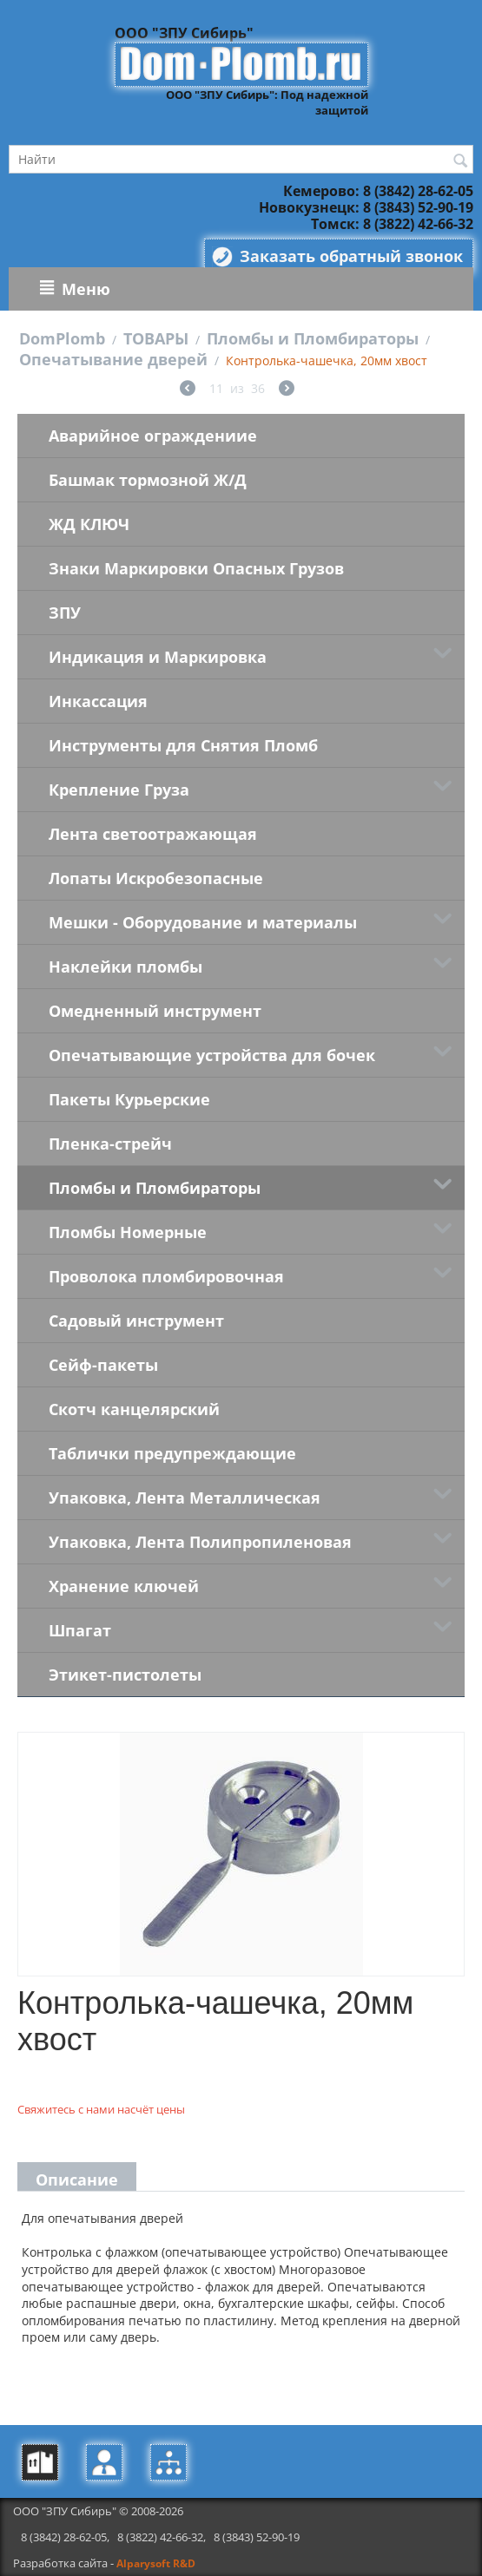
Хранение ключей (124, 1586)
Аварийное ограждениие (153, 435)
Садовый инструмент (136, 1320)
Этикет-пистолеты (125, 1674)
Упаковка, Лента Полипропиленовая (200, 1541)
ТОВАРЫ (155, 338)
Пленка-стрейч (110, 1143)
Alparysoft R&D (155, 2563)
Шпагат (80, 1630)
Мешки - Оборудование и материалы (203, 922)
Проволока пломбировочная (166, 1276)
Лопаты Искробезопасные (156, 878)
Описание (77, 2179)
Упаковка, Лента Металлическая (184, 1497)
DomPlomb (62, 338)
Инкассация (98, 701)
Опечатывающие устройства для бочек (212, 1055)
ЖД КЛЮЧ (89, 524)
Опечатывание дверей (113, 359)
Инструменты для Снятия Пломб (183, 745)
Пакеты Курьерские (129, 1099)
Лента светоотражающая (153, 833)
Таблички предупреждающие (172, 1453)
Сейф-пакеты (103, 1364)
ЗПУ (65, 612)
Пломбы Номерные (128, 1232)
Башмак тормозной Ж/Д (148, 479)
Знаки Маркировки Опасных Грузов (196, 568)
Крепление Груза (119, 789)
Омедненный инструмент (155, 1010)
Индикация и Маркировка (158, 656)
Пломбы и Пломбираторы (313, 338)
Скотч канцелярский (134, 1409)
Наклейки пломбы (125, 966)
